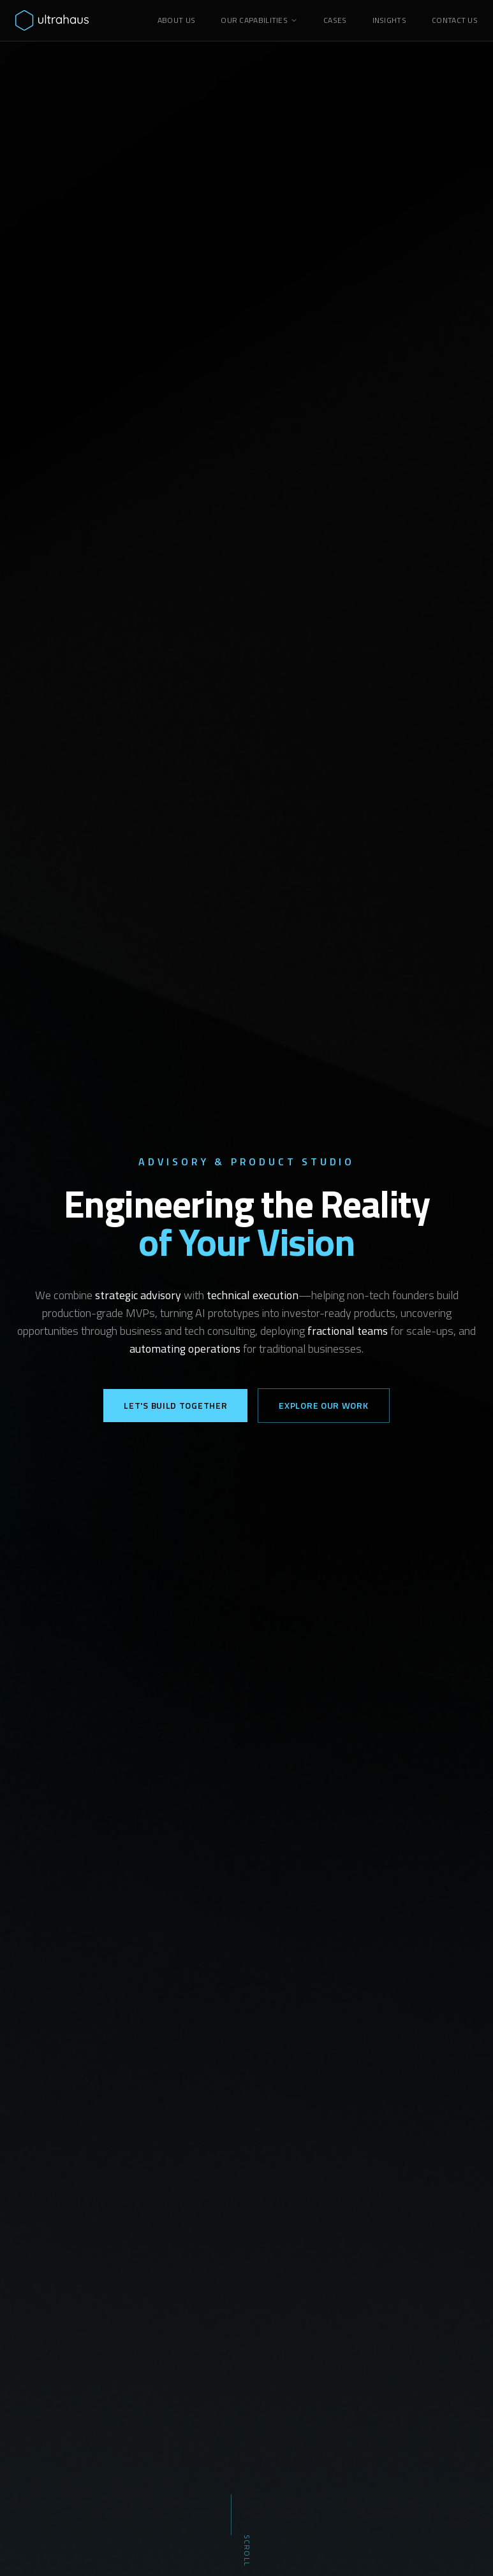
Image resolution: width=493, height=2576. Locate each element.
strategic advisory (138, 1295)
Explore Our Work (323, 1405)
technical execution (252, 1295)
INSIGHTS (389, 20)
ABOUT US (176, 20)
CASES (335, 20)
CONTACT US (455, 20)
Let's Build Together (175, 1405)
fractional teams (347, 1330)
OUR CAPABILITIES (259, 20)
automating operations (184, 1348)
